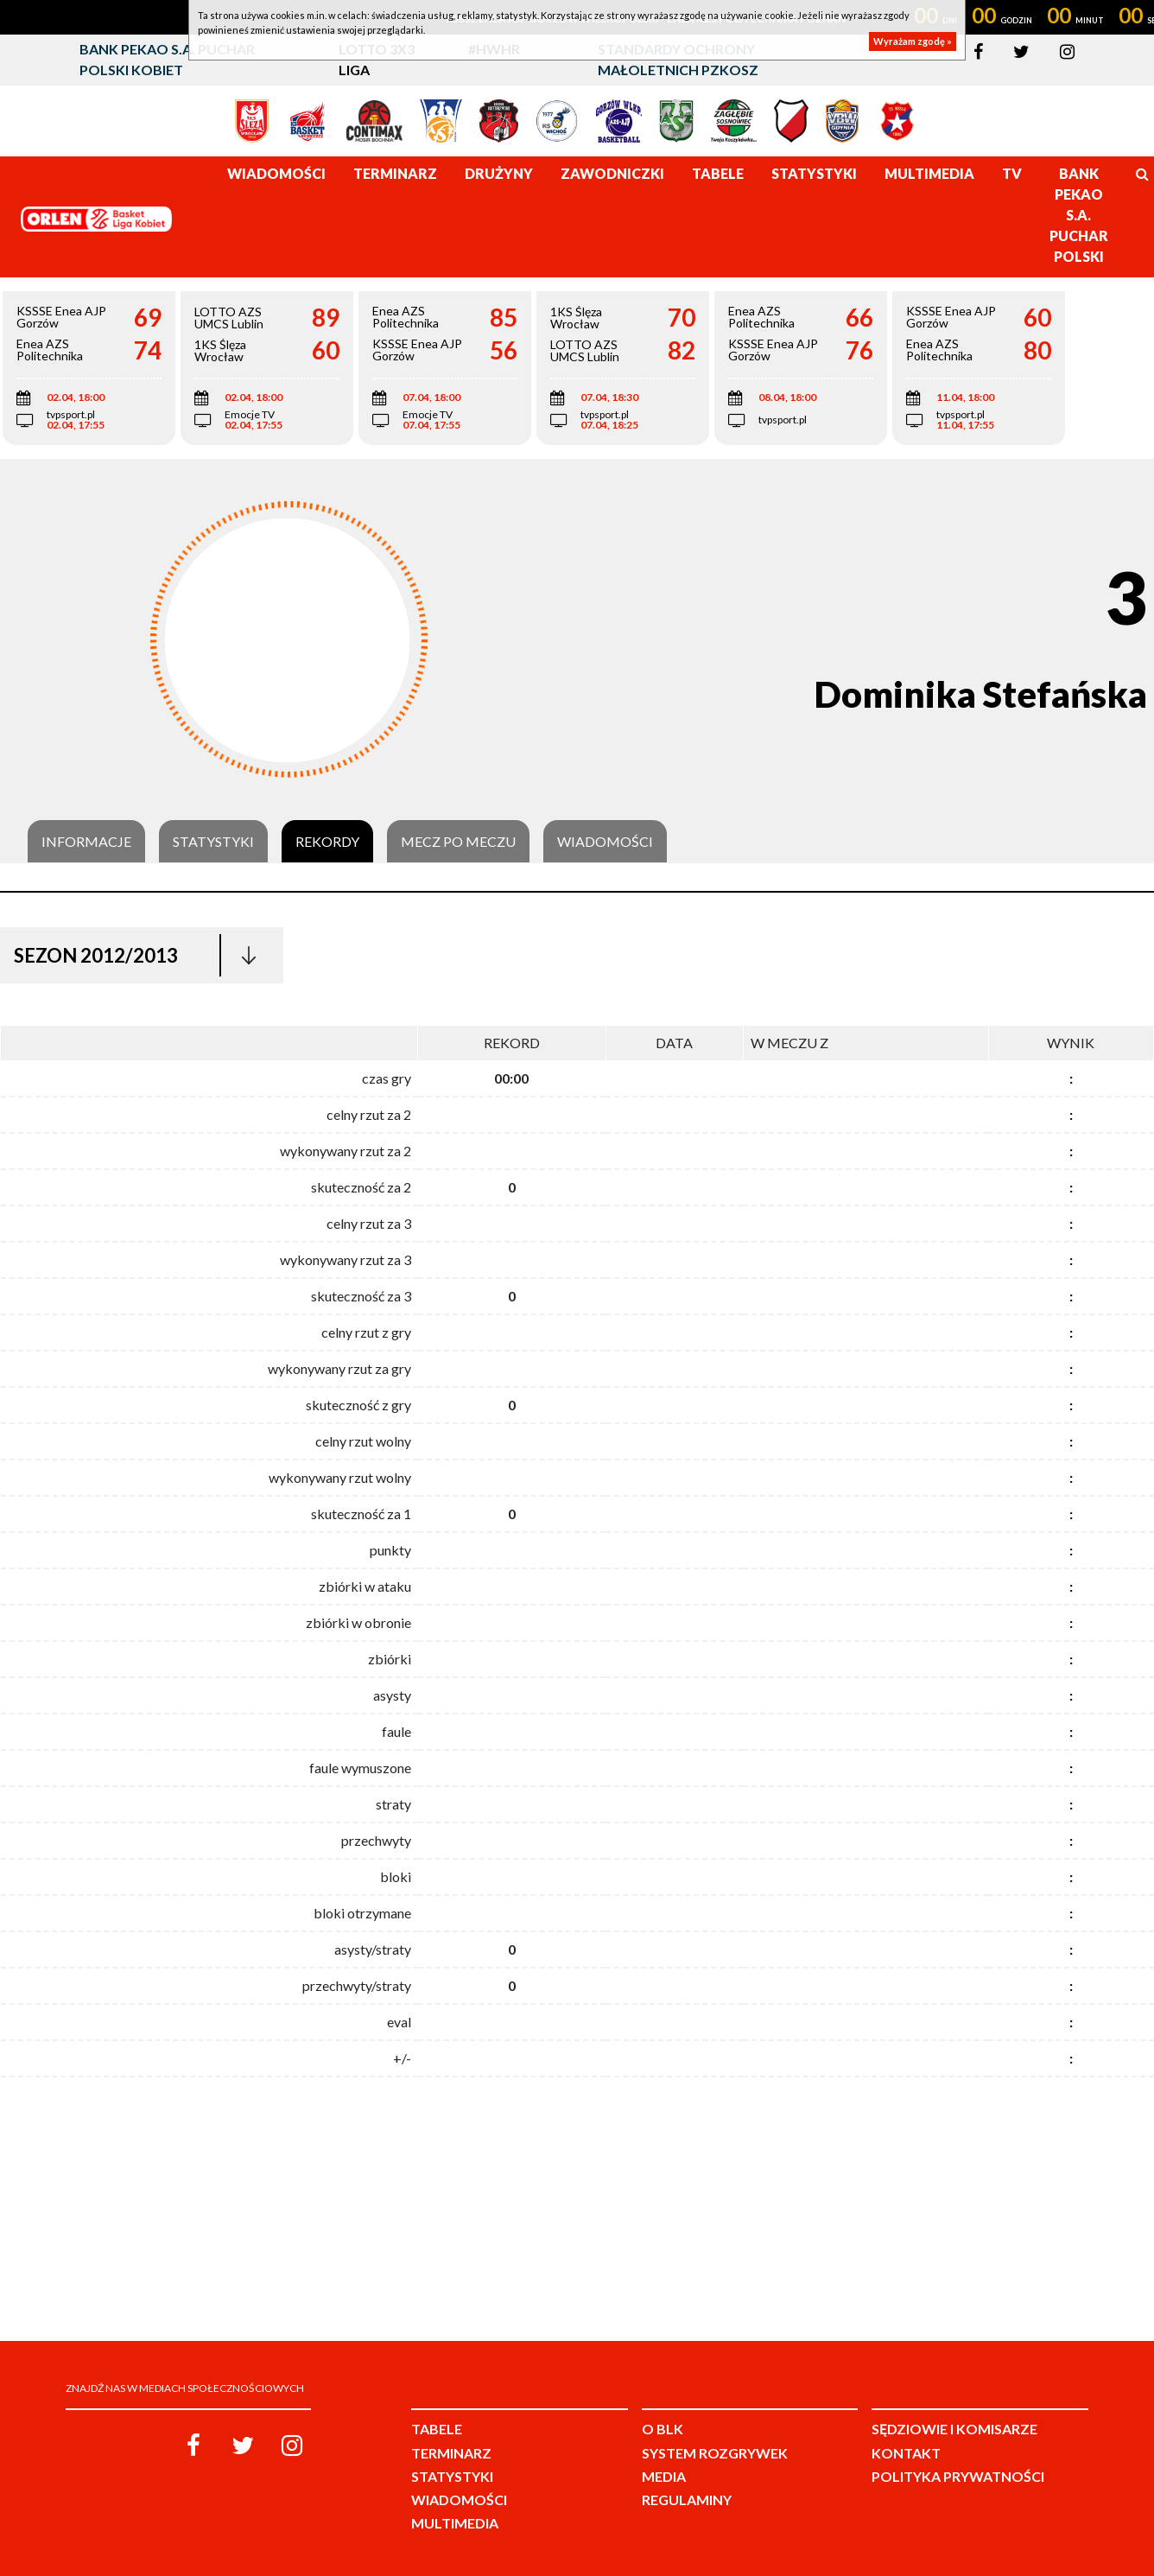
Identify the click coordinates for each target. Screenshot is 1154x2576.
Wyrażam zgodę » (912, 41)
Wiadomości (605, 841)
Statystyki (213, 841)
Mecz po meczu (458, 841)
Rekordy (327, 841)
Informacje (86, 841)
